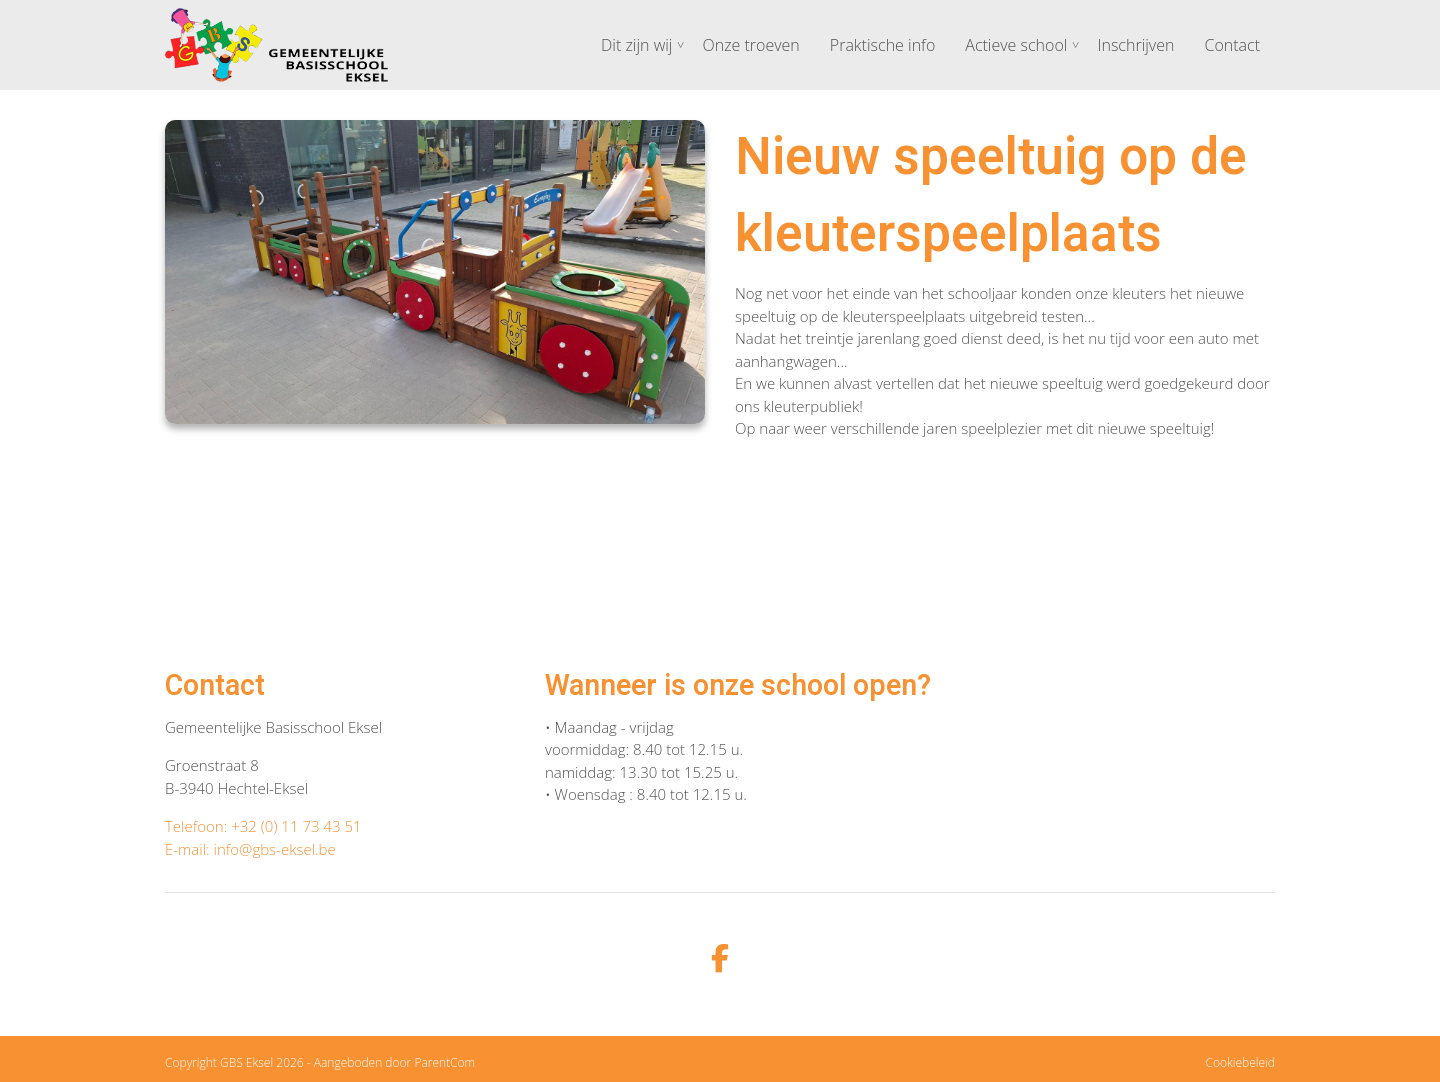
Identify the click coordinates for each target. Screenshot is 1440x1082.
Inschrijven (1135, 45)
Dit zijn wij (636, 45)
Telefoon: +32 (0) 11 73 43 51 (263, 826)
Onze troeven (750, 45)
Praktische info (882, 45)
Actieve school (1016, 45)
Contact (1232, 45)
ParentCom (444, 1062)
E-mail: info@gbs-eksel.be (250, 849)
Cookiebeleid (1240, 1062)
